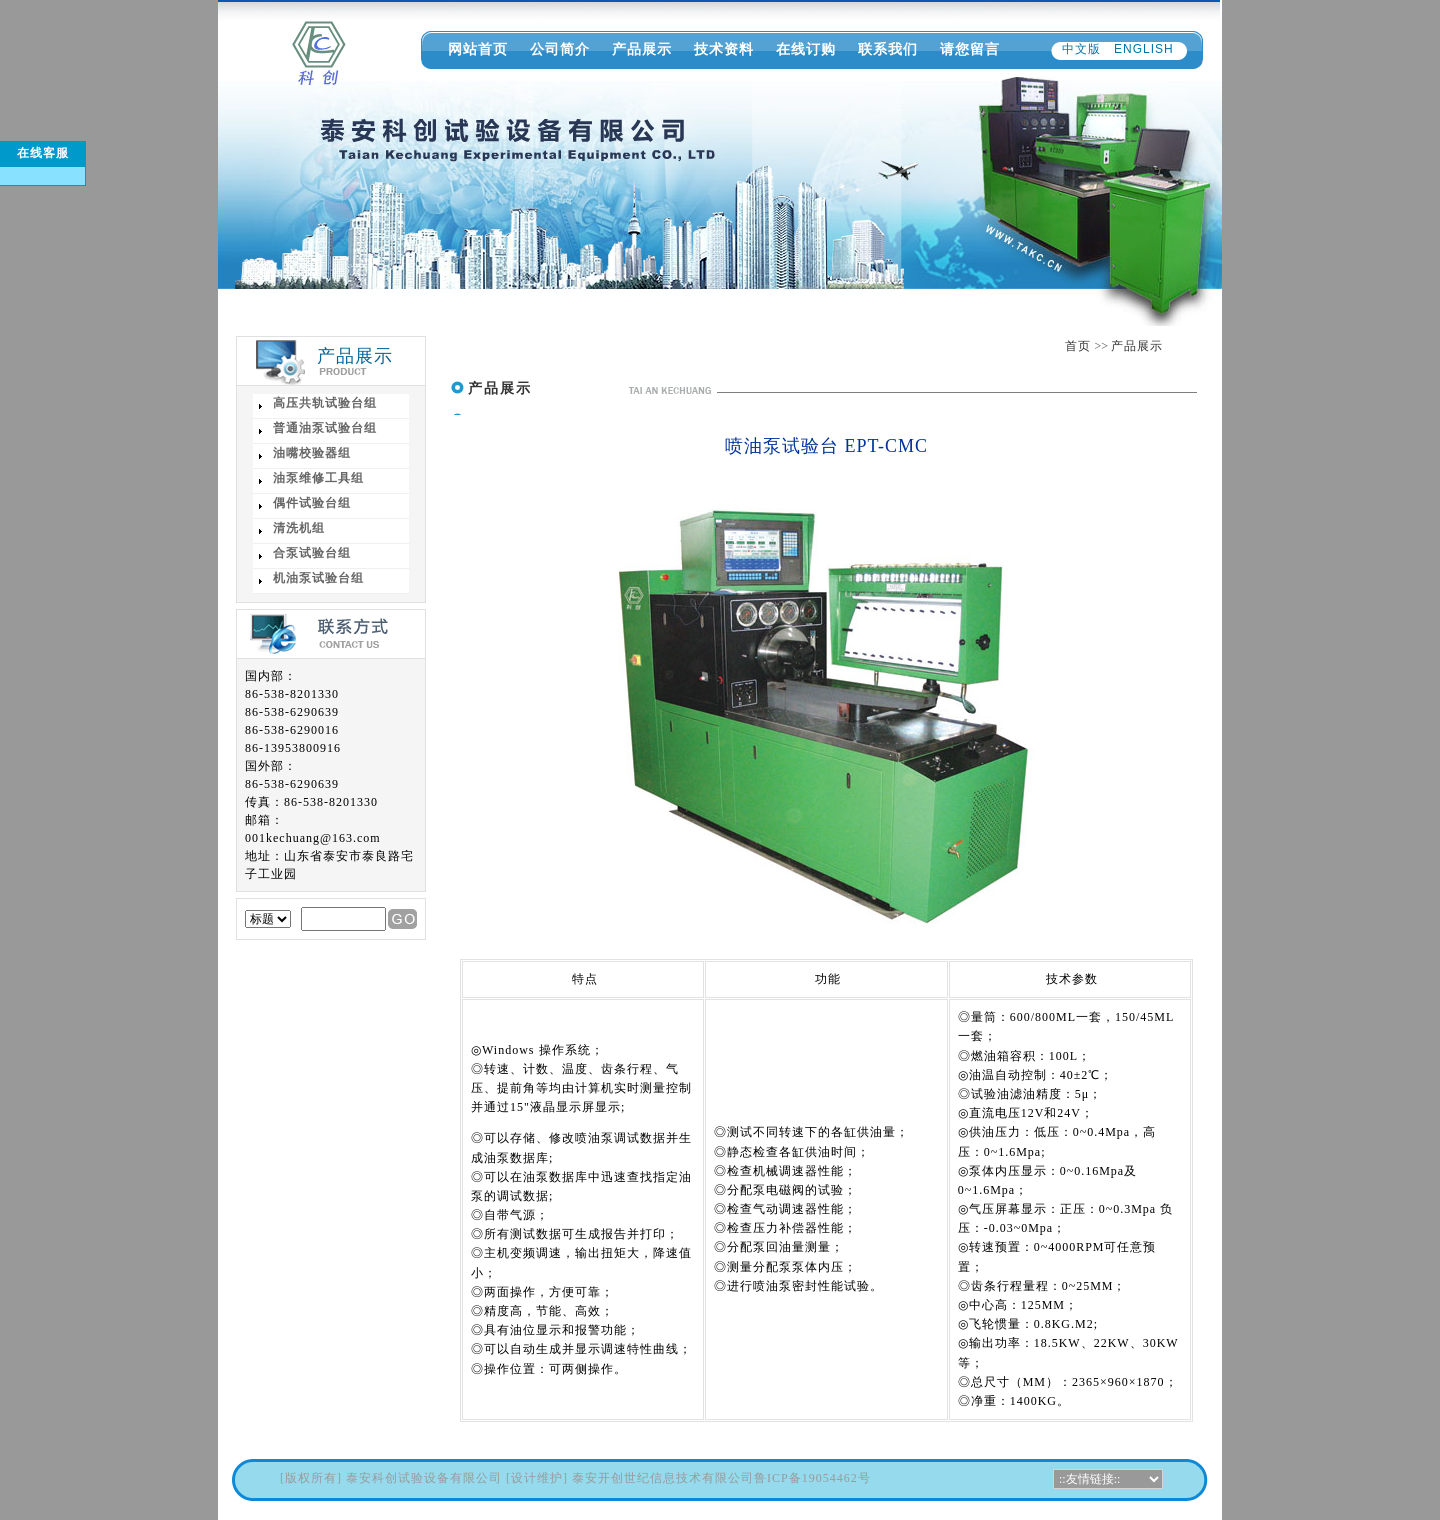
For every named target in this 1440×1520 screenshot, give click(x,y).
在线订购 (806, 49)
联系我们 (888, 49)
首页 (1078, 346)
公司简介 (560, 49)
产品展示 (642, 49)
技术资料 (724, 49)
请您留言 (970, 49)
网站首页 (478, 49)
